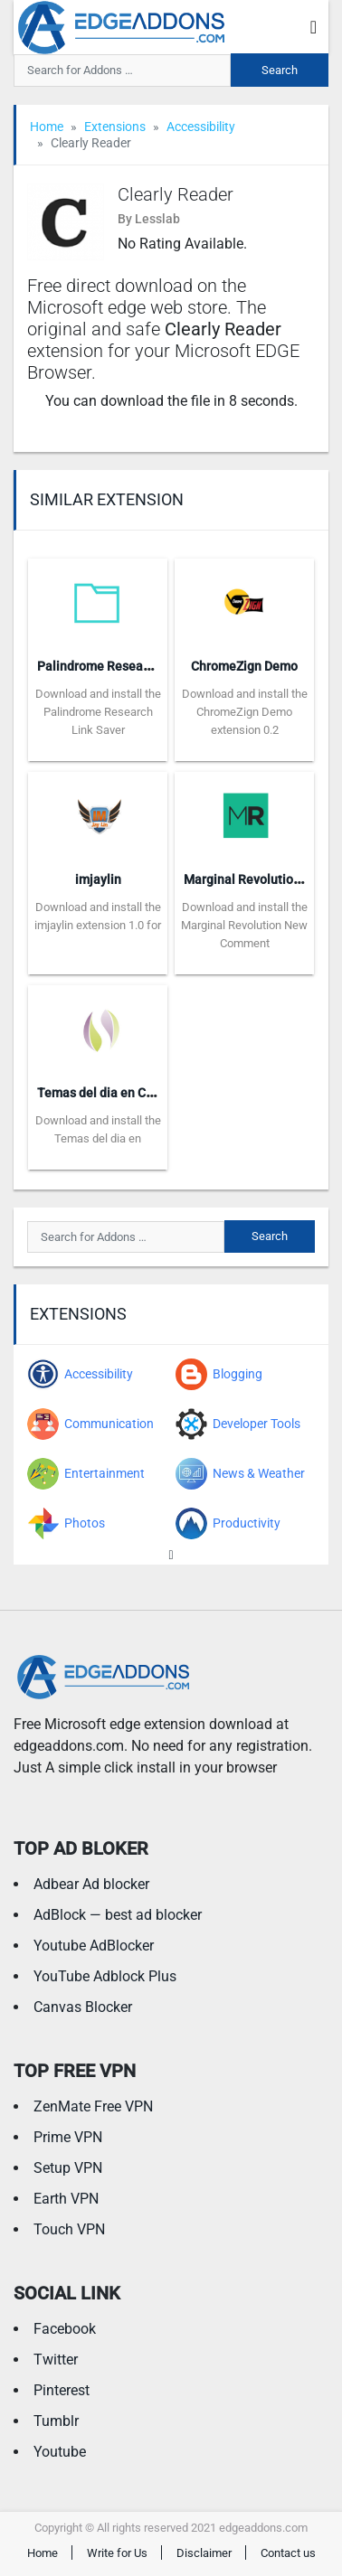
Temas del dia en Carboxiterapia (130, 1093)
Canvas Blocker (82, 2007)
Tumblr (56, 2421)
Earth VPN (66, 2198)
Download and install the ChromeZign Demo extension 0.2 (245, 712)
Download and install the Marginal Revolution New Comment (244, 925)
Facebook (64, 2328)
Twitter (55, 2359)
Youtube (59, 2451)
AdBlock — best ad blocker (117, 1914)
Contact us (288, 2553)
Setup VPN (67, 2167)
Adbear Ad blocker (91, 1884)
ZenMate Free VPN (93, 2106)
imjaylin (98, 879)
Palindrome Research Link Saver (130, 666)
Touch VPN (69, 2229)
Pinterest (61, 2390)
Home (46, 126)
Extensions (115, 126)
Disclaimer (204, 2553)
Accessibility (200, 126)
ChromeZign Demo (244, 666)
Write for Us (117, 2553)
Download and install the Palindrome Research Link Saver (98, 712)
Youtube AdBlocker (93, 1945)
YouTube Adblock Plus (104, 1976)
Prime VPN (67, 2137)
